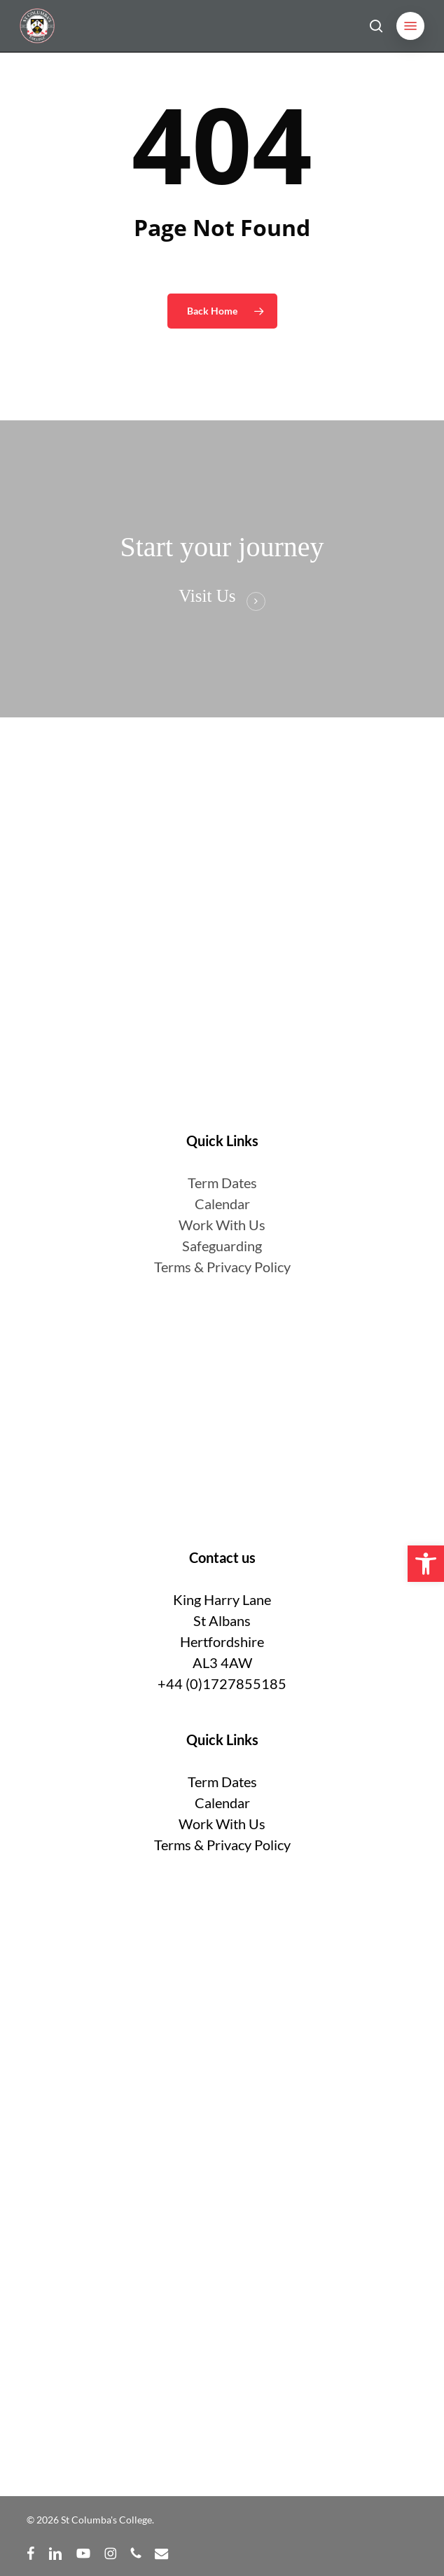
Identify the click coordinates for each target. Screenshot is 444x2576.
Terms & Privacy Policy (222, 1266)
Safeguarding (222, 1245)
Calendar (222, 1203)
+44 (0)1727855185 (222, 1683)
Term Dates (222, 1781)
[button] (410, 26)
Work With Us (222, 1224)
